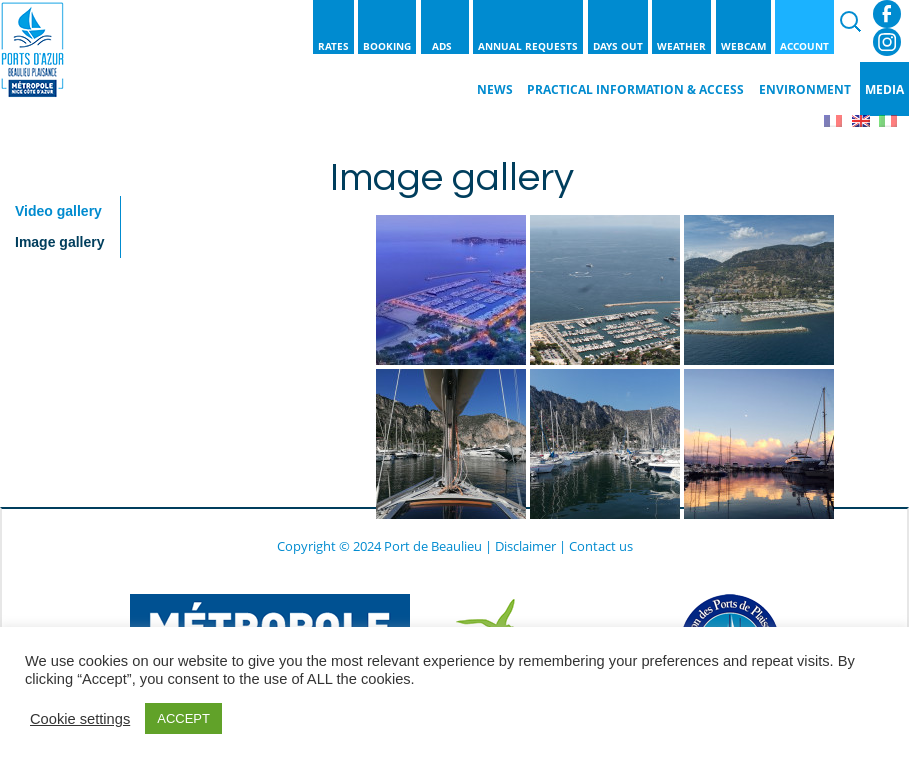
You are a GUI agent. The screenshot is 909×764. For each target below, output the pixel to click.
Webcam (743, 46)
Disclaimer (525, 546)
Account (804, 46)
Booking (387, 46)
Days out (618, 46)
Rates (333, 46)
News (495, 89)
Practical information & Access (635, 89)
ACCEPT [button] (183, 718)
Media (884, 89)
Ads (445, 46)
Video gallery (58, 211)
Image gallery (60, 242)
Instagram (887, 42)
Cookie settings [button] (80, 719)
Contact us (601, 546)
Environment (805, 89)
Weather (681, 46)
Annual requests (528, 46)
